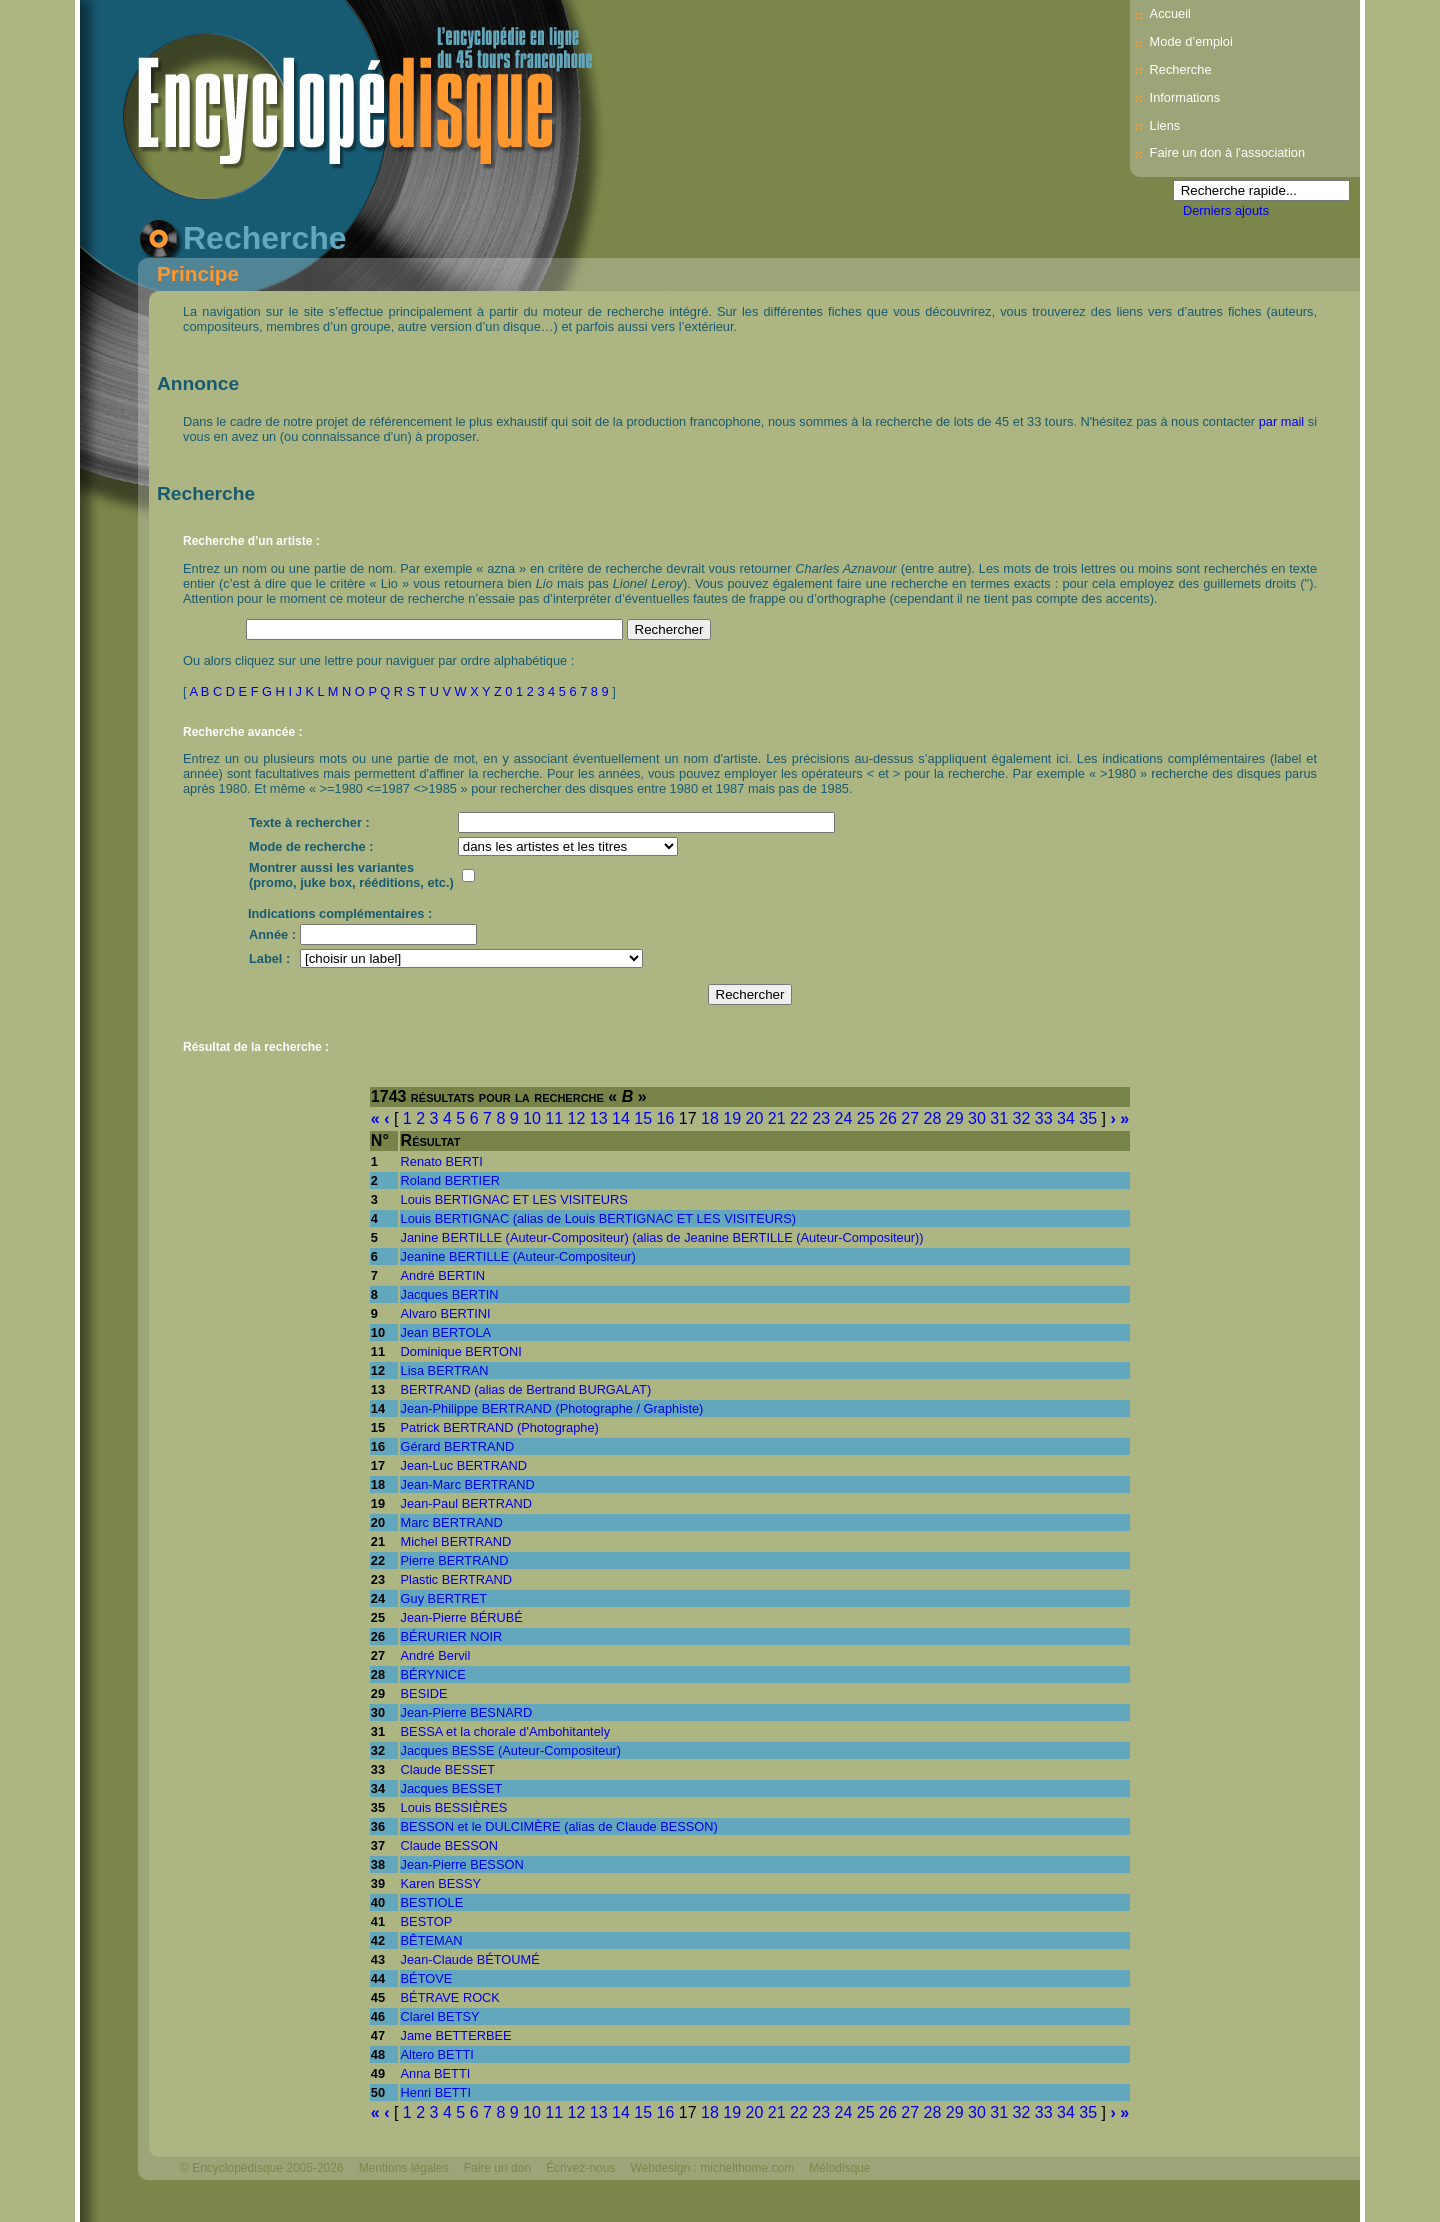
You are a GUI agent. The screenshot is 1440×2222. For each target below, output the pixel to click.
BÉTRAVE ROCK (450, 1997)
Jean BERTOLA (446, 1332)
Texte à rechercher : (309, 822)
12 (577, 1118)
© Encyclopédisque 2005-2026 (262, 2168)
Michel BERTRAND (456, 1541)
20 (755, 1118)
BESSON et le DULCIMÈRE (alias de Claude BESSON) (559, 1826)
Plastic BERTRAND (456, 1579)
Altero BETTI (437, 2054)
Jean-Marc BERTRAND (468, 1484)
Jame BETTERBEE (456, 2035)
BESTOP (427, 1921)
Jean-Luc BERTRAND (464, 1465)
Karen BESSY (441, 1883)
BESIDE (424, 1693)
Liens (1165, 125)
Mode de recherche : (311, 846)
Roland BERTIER (450, 1180)
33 (1044, 1118)
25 (866, 1118)
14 (621, 1118)
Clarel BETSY (440, 2016)
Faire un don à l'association (1227, 152)
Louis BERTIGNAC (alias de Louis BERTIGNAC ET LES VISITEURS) (598, 1218)
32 (1022, 1118)
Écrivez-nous (580, 2168)
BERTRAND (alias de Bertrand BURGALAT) (526, 1389)
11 (554, 1118)
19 (732, 1118)
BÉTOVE (427, 1978)
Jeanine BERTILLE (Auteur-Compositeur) (518, 1256)
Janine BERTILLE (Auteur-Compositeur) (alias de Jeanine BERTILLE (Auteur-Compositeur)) (662, 1237)
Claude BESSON (449, 1845)
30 (977, 1118)
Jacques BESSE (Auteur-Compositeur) (511, 1750)
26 (888, 1118)
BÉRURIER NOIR (452, 1636)
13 (599, 1118)
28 (933, 1118)
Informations (1185, 97)
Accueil (1170, 13)
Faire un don (497, 2168)
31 (999, 1118)
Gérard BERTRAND (458, 1446)
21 (777, 1118)
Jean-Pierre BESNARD (467, 1712)
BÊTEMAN (432, 1940)
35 (1088, 1118)
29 (955, 1118)
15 (643, 1118)
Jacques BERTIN (450, 1294)
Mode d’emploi (1191, 41)
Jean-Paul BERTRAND (466, 1503)
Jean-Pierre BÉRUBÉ (462, 1617)
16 (666, 1118)
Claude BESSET (448, 1769)
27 (910, 1118)
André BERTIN (443, 1275)
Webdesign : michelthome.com (712, 2168)
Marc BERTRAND (452, 1522)
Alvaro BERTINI (446, 1313)
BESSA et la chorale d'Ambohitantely (505, 1731)
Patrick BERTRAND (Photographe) (500, 1427)
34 (1066, 1118)
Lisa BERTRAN (445, 1370)
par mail (1282, 421)
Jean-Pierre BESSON (462, 1864)
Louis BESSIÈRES (454, 1807)
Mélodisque (839, 2168)
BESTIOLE (432, 1902)
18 (710, 1118)
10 (532, 1118)
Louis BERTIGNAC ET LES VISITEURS (514, 1199)
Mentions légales (404, 2168)
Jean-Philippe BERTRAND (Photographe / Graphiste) (552, 1408)
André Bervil (436, 1655)
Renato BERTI (442, 1161)
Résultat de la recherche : (256, 1047)
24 (844, 1118)
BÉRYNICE (433, 1674)
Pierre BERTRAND (455, 1560)
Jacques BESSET (452, 1788)
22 (799, 1118)
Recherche (1181, 69)
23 (821, 1118)
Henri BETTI (436, 2092)
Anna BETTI (436, 2073)
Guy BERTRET (444, 1598)
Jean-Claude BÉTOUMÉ (470, 1959)
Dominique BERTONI (461, 1351)
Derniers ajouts (1226, 210)
